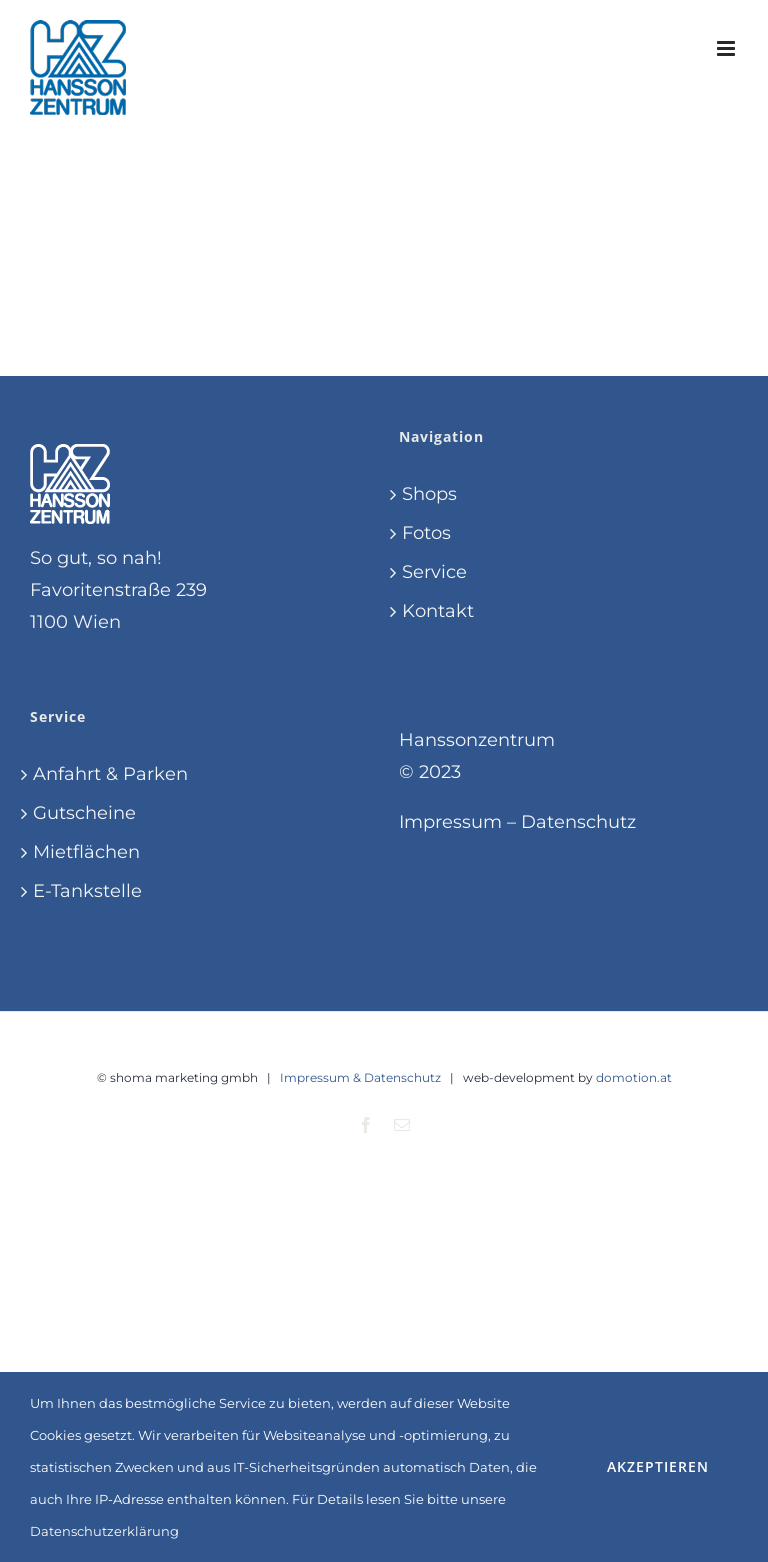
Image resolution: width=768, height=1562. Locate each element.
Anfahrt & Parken (110, 774)
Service (434, 572)
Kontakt (438, 611)
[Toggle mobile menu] (727, 48)
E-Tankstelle (87, 891)
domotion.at (634, 1077)
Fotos (426, 533)
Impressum (450, 822)
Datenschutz (578, 822)
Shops (429, 494)
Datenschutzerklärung (104, 1531)
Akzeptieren (658, 1466)
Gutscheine (84, 813)
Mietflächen (86, 852)
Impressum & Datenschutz (360, 1077)
